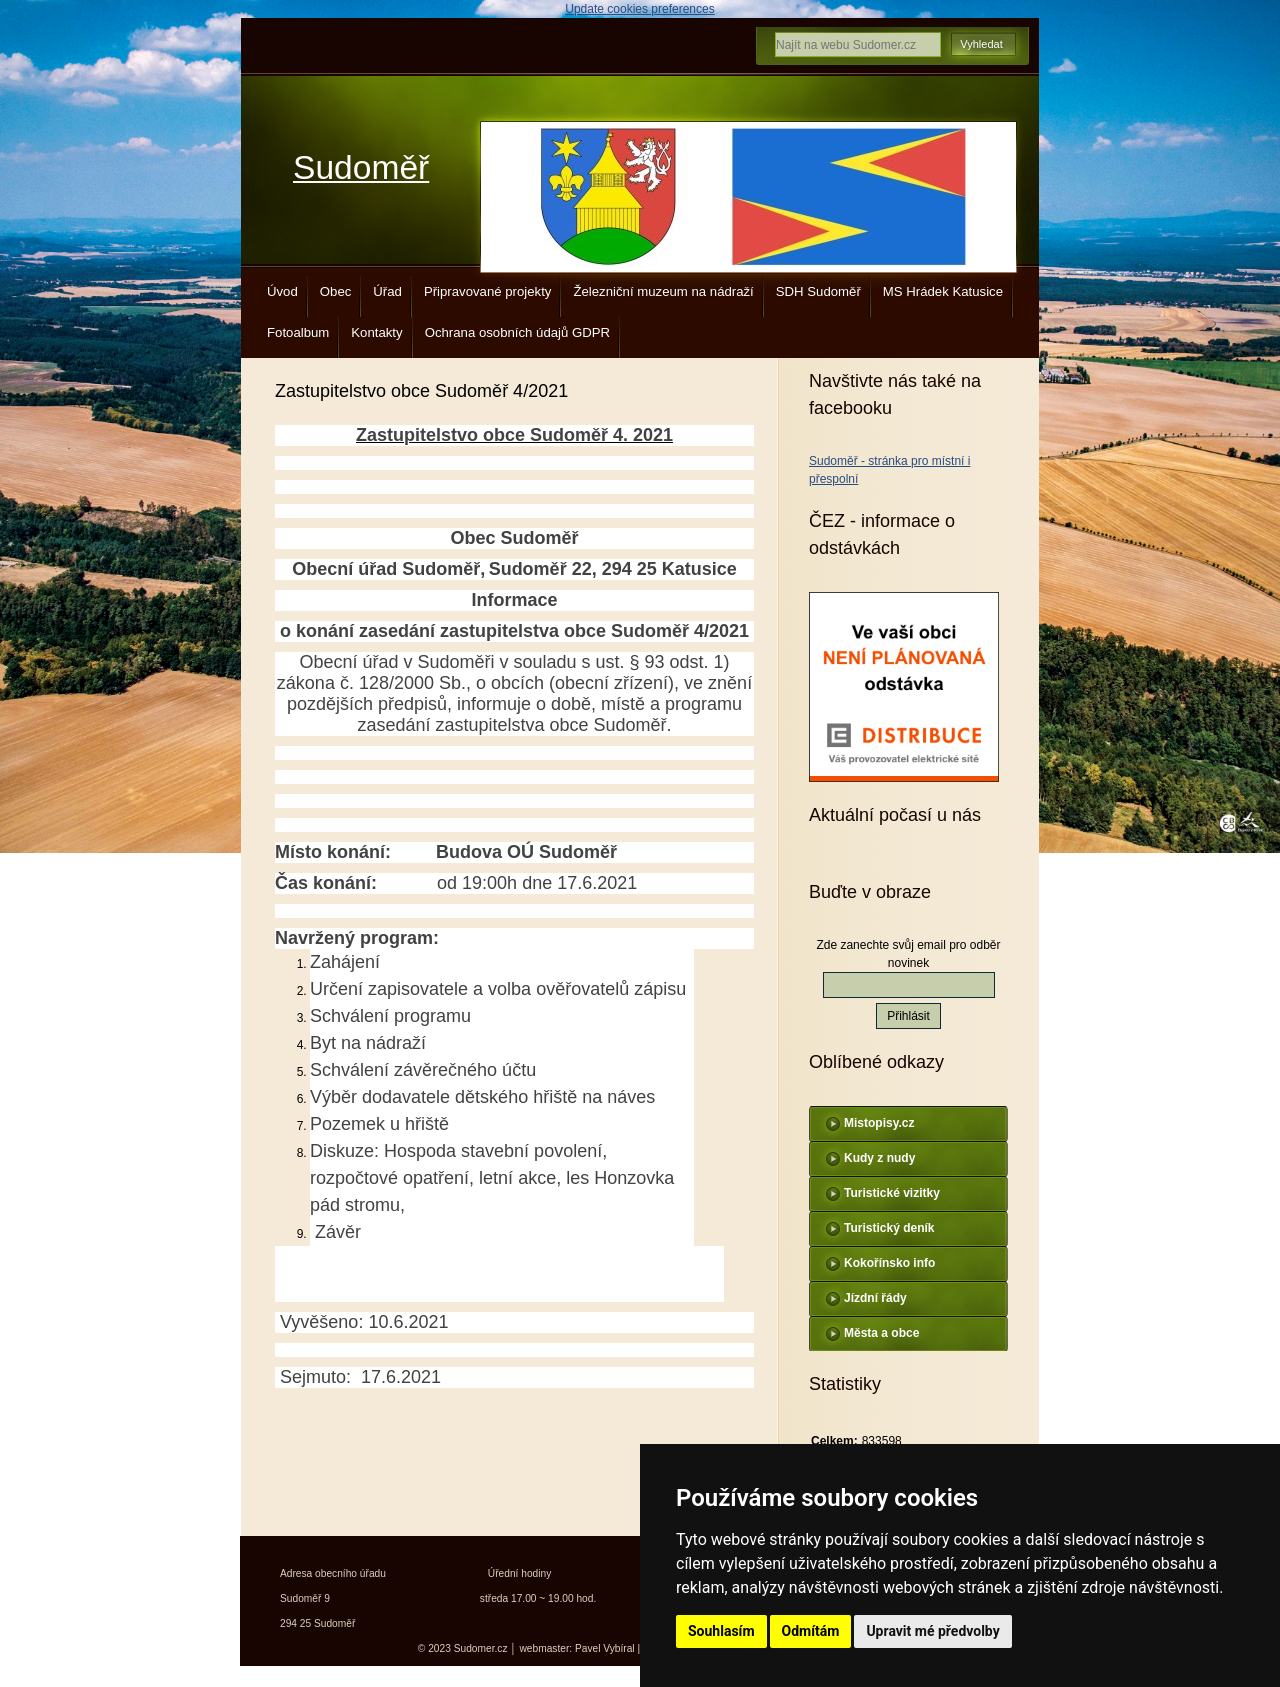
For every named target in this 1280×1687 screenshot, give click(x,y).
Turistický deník (889, 1228)
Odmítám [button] (811, 1631)
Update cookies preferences (639, 9)
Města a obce (881, 1333)
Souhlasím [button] (721, 1631)
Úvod (282, 291)
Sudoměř (361, 167)
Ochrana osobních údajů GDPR (517, 332)
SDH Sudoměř (818, 291)
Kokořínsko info (889, 1263)
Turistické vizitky (892, 1193)
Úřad (387, 291)
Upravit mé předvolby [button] (932, 1631)
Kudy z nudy (879, 1158)
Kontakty (376, 332)
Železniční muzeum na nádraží (663, 291)
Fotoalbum (298, 332)
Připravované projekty (488, 291)
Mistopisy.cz (879, 1123)
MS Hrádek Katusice (943, 291)
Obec (336, 291)
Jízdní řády (875, 1298)
